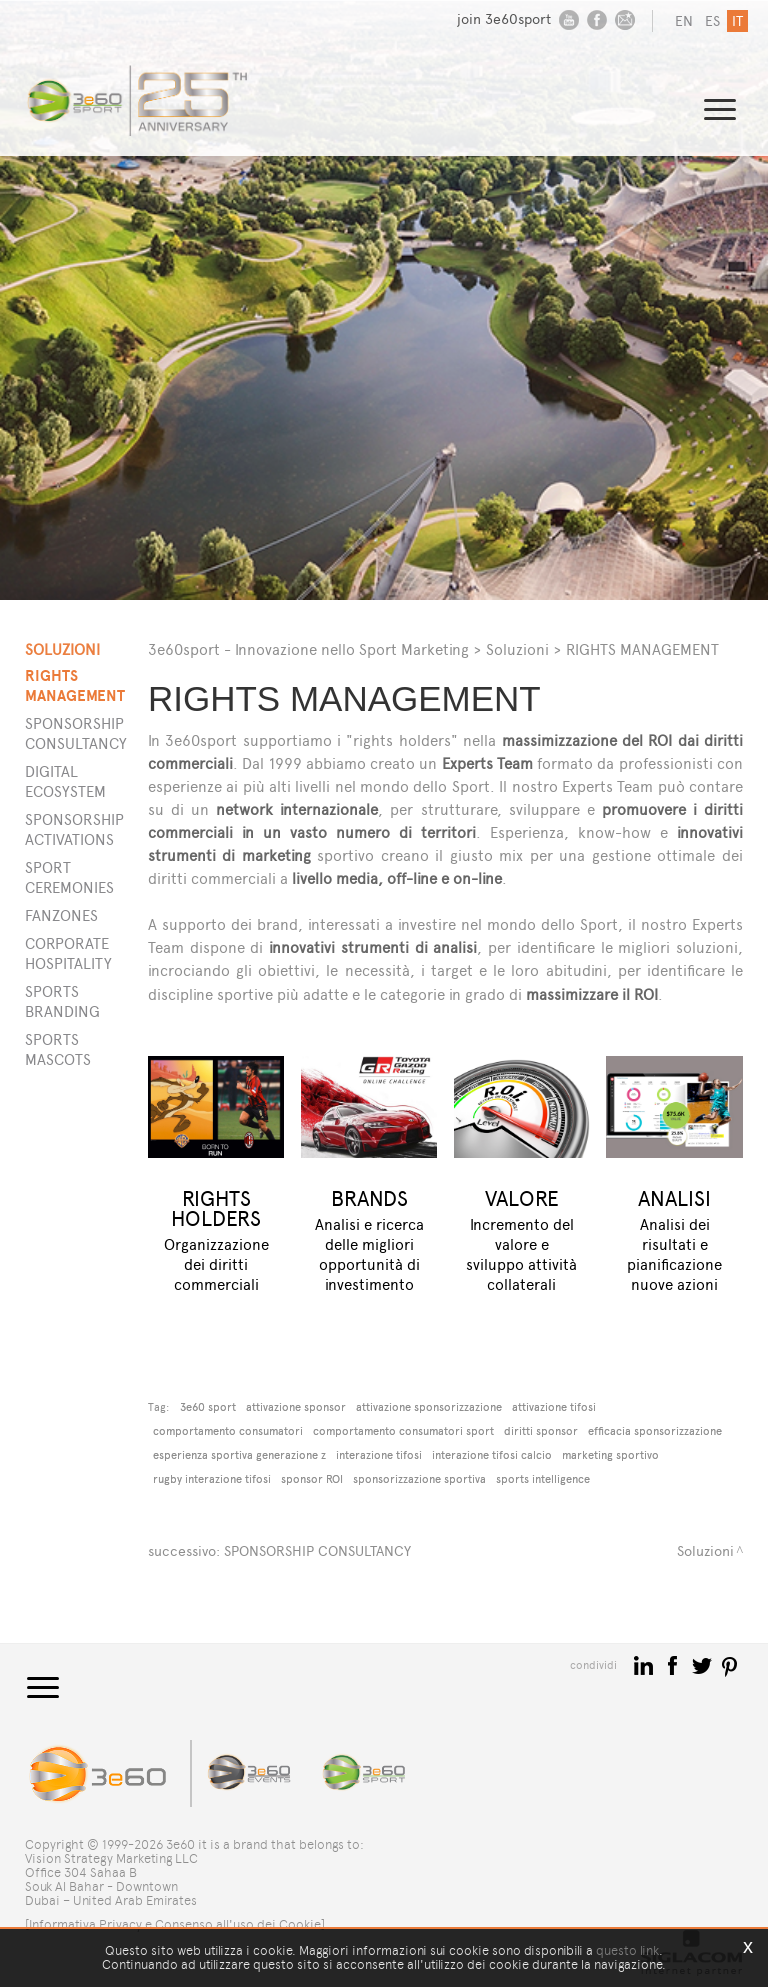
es (712, 21)
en (684, 21)
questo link (627, 1950)
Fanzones (61, 915)
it (737, 21)
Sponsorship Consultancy (63, 733)
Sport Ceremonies (63, 877)
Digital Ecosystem (63, 781)
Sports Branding (62, 1001)
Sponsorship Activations (63, 829)
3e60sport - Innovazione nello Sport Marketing (308, 649)
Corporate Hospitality (63, 953)
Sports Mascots (58, 1049)
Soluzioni (517, 649)
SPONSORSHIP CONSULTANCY (317, 1551)
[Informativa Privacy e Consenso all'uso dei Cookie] (175, 1924)
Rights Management (63, 685)
